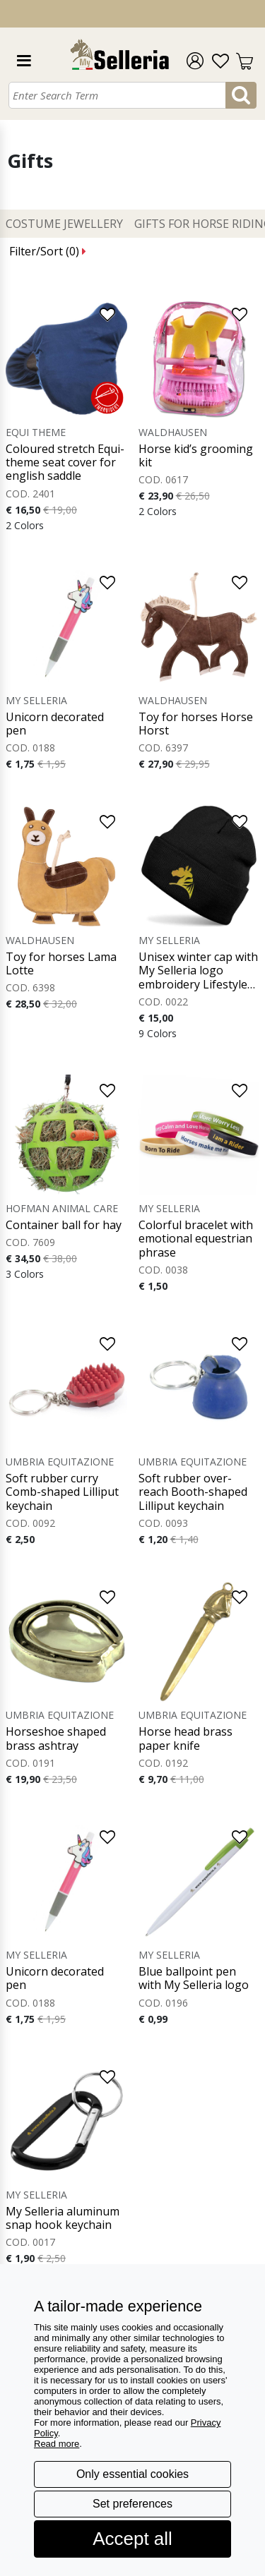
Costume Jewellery (64, 223)
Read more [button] (56, 2443)
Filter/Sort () (47, 251)
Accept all (132, 2538)
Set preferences (132, 2504)
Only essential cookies (132, 2474)
